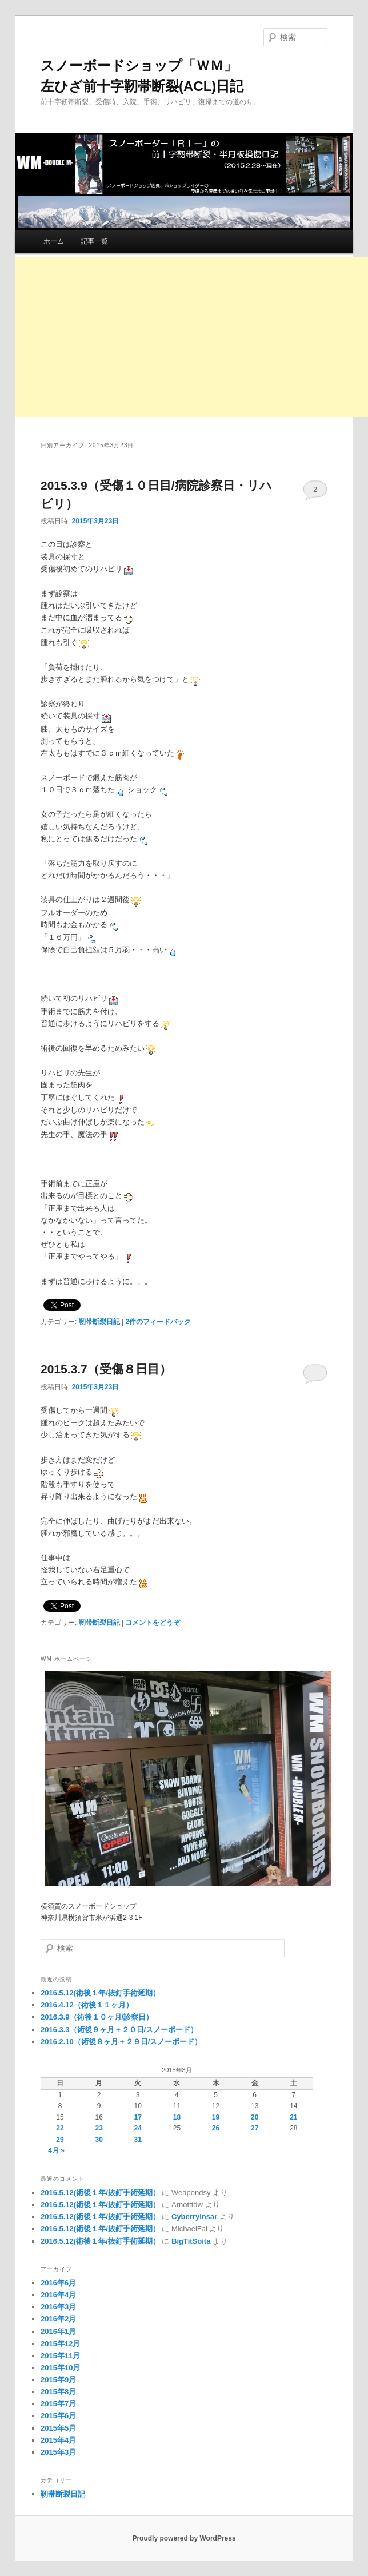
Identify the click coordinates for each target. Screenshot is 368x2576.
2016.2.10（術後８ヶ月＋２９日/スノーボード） (121, 2041)
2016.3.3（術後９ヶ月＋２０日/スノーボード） (119, 2029)
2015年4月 (58, 2440)
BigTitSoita (190, 2241)
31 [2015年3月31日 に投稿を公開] (138, 2140)
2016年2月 (58, 2319)
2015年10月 (60, 2367)
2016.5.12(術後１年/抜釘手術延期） (100, 1993)
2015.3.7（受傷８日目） (106, 1369)
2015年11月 (60, 2355)
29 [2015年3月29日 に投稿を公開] (59, 2140)
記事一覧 (94, 241)
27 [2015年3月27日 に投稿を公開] (254, 2128)
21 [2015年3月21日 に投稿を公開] (293, 2117)
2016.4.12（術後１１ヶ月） (87, 2005)
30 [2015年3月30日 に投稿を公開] (98, 2140)
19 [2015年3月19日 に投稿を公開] (215, 2117)
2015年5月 (58, 2428)
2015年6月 (58, 2415)
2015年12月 (60, 2343)
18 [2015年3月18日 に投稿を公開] (177, 2117)
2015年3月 (58, 2452)
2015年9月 (58, 2379)
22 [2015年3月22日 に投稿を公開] (59, 2128)
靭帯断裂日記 (99, 1322)
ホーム (53, 241)
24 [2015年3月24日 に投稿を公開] (138, 2128)
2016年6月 (58, 2283)
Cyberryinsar (194, 2216)
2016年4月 (58, 2295)
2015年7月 (58, 2403)
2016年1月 (58, 2331)
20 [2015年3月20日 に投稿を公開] (254, 2117)
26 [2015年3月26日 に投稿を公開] (215, 2128)
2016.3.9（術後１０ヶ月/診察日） (97, 2017)
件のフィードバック (158, 1322)
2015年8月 (58, 2391)
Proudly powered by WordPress (183, 2538)
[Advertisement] (191, 337)
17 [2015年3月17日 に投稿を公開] (138, 2117)
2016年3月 (58, 2307)
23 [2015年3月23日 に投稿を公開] (98, 2128)
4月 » (56, 2150)
